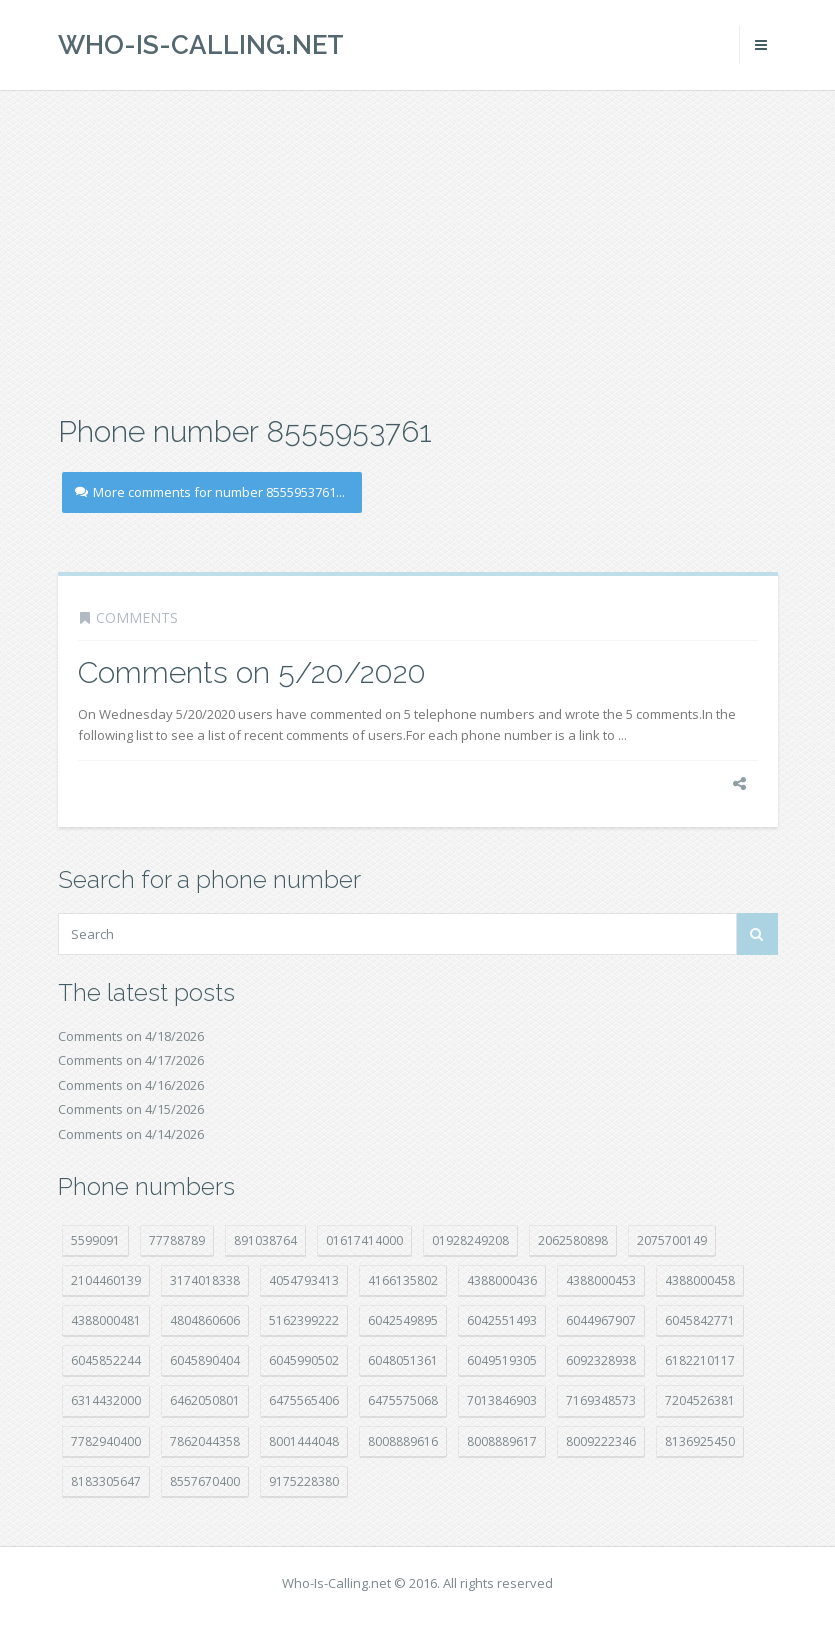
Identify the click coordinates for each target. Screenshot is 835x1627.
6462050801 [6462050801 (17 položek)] (205, 1400)
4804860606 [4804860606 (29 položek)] (205, 1320)
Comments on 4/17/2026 (131, 1060)
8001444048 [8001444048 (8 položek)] (304, 1441)
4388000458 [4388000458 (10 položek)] (700, 1280)
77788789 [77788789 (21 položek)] (177, 1240)
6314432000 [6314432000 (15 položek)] (106, 1400)
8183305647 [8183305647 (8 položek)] (106, 1481)
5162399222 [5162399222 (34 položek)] (304, 1320)
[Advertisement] (417, 250)
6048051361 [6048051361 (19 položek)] (403, 1360)
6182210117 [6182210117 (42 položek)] (700, 1360)
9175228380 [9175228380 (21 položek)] (304, 1481)
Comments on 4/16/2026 (131, 1085)
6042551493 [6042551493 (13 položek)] (502, 1320)
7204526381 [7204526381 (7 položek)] (700, 1400)
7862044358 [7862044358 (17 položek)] (205, 1441)
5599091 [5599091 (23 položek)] (95, 1240)
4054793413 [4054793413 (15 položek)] (304, 1280)
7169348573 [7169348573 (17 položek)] (601, 1400)
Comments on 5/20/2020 (252, 672)
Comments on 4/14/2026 (131, 1134)
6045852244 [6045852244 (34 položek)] (106, 1360)
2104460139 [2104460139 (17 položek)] (106, 1280)
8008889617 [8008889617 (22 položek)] (502, 1441)
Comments (137, 617)
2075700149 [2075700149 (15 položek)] (672, 1240)
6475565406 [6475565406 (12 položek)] (304, 1400)
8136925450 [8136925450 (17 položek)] (700, 1441)
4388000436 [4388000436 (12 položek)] (502, 1280)
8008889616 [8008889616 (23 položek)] (403, 1441)
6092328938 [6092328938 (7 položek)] (601, 1360)
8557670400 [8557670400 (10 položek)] (205, 1481)
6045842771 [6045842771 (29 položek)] (700, 1320)
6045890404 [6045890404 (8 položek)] (205, 1360)
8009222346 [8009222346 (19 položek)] (601, 1441)
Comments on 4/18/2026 (131, 1036)
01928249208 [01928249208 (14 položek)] (470, 1240)
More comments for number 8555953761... (210, 492)
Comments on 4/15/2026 (131, 1109)
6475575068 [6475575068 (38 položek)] (403, 1400)
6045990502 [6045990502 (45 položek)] (304, 1360)
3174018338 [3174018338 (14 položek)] (205, 1280)
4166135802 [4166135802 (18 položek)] (403, 1280)
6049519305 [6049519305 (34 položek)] (502, 1360)
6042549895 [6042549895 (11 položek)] (403, 1320)
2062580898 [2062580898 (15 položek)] (573, 1240)
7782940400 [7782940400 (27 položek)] (106, 1441)
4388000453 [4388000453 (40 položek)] (601, 1280)
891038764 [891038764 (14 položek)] (265, 1240)
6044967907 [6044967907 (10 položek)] (601, 1320)
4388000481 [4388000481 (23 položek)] (106, 1320)
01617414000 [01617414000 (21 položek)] (364, 1240)
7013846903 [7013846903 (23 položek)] (502, 1400)
